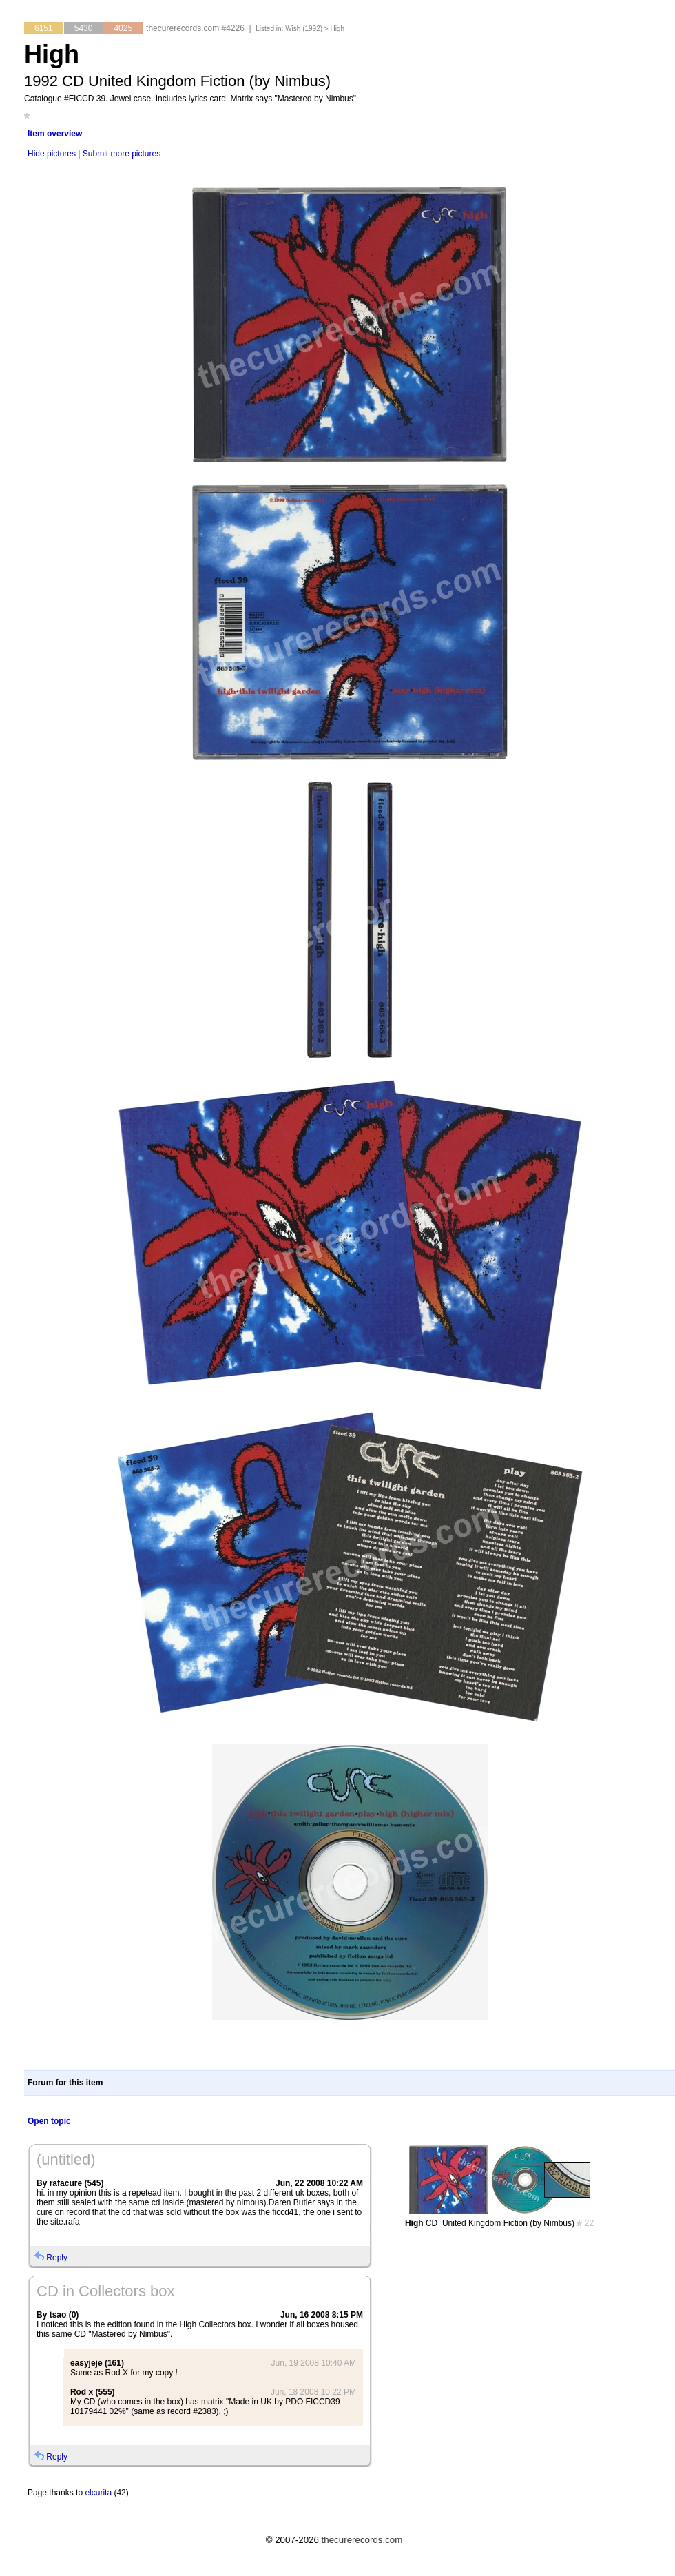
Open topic (49, 2121)
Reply (57, 2257)
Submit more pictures (121, 154)
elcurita (98, 2492)
